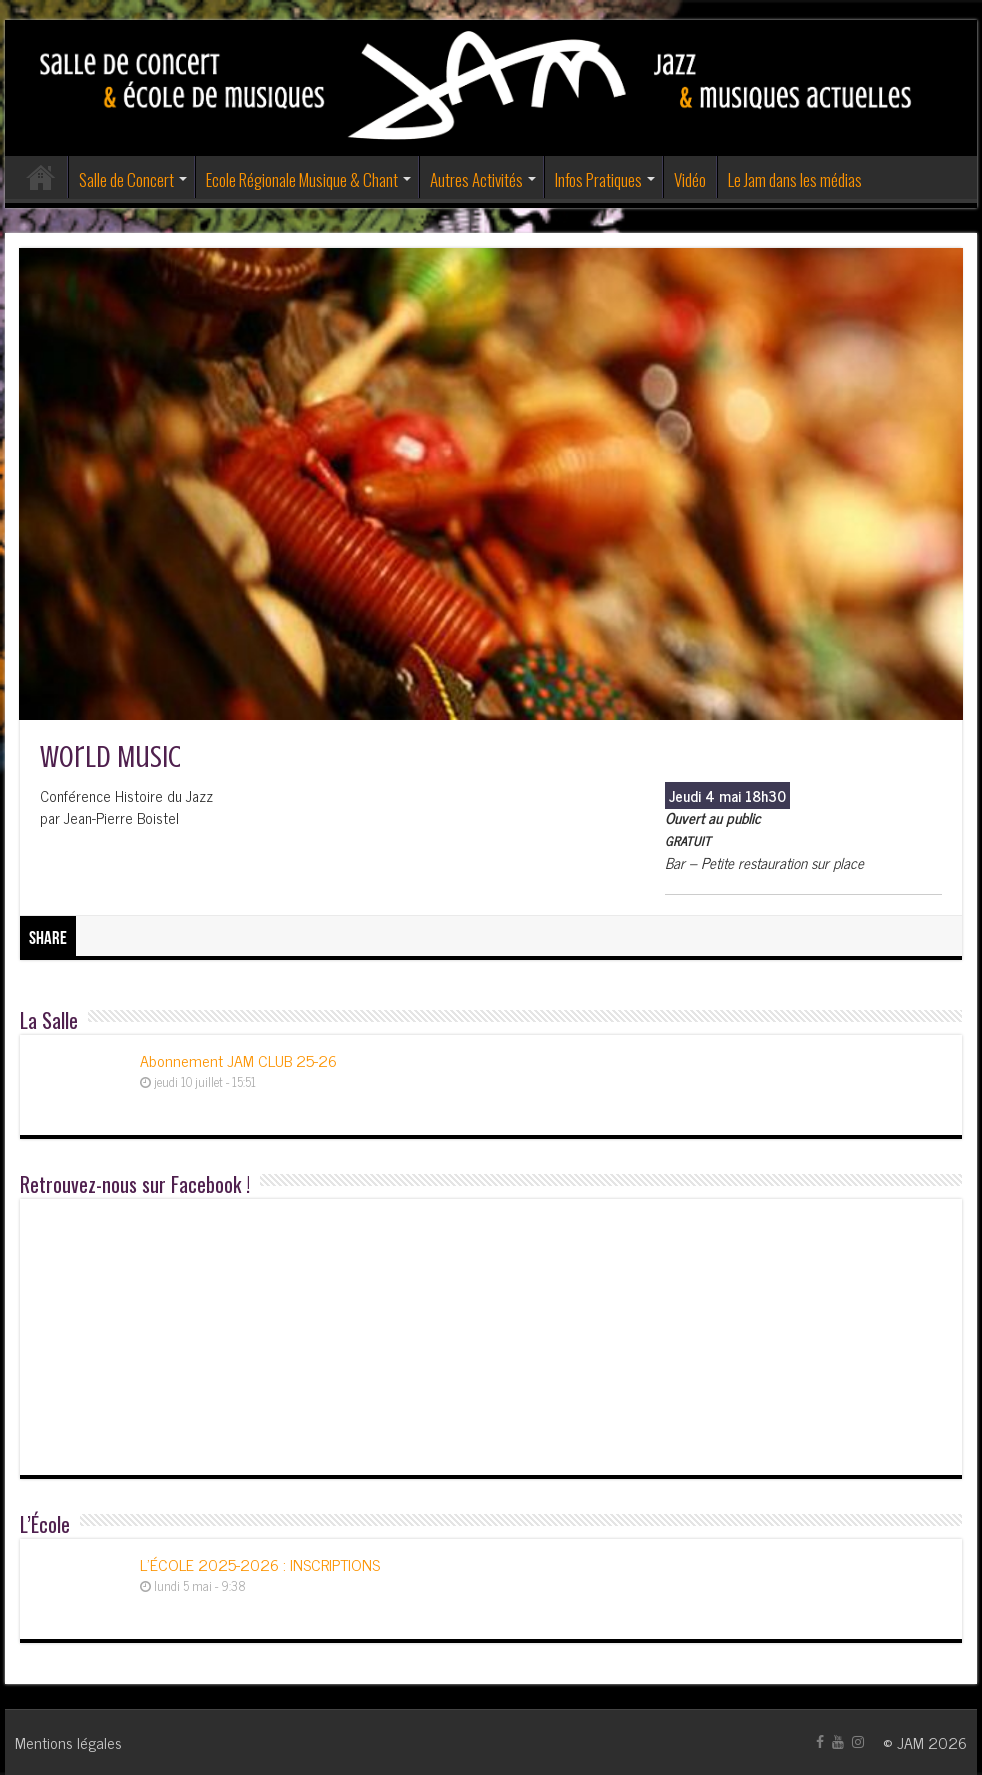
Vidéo (690, 179)
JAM (910, 1742)
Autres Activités (476, 179)
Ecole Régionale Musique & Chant (302, 179)
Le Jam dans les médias (795, 179)
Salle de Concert (126, 179)
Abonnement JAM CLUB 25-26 (238, 1060)
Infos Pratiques (598, 179)
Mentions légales (68, 1742)
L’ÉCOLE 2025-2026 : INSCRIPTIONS (260, 1564)
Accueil (41, 177)
